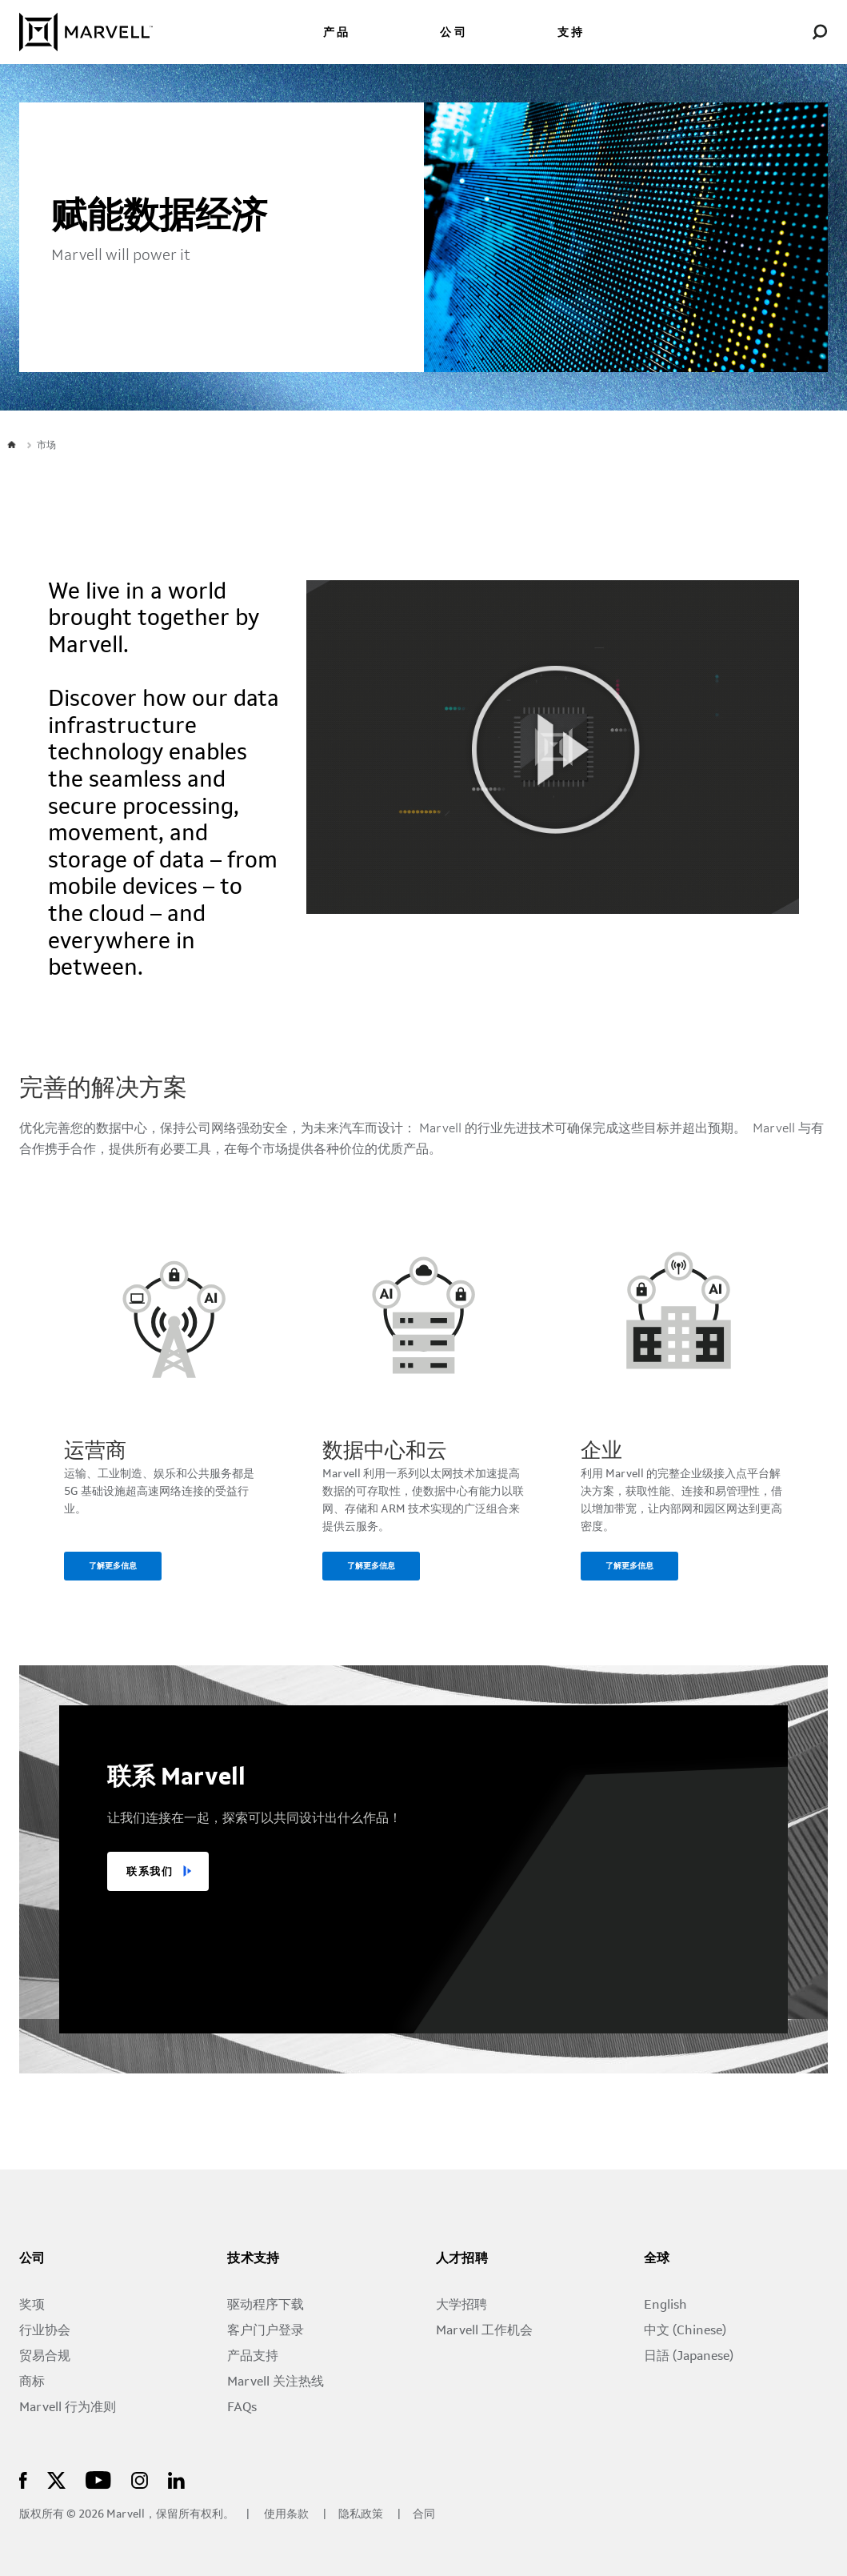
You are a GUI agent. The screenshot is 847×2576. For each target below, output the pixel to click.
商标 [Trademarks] (32, 2382)
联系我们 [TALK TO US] (149, 1872)
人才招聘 (462, 2259)
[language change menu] (763, 32)
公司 (32, 2259)
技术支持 (253, 2259)
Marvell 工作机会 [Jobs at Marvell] (484, 2331)
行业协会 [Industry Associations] (44, 2331)
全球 (657, 2259)
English (665, 2305)
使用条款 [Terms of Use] (286, 2515)
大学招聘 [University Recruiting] (461, 2305)
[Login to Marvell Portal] (791, 32)
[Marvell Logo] (86, 32)
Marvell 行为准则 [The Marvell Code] (67, 2408)
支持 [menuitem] (571, 33)
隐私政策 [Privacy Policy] (362, 2515)
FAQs (242, 2408)
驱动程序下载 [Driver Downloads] (265, 2305)
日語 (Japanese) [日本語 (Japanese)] (688, 2356)
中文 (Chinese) (685, 2331)
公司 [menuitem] (453, 33)
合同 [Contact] (424, 2515)
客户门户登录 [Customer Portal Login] (265, 2331)
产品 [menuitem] (336, 33)
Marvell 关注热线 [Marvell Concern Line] (275, 2382)
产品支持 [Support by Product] (252, 2356)
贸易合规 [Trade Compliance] (44, 2356)
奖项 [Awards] (32, 2305)
